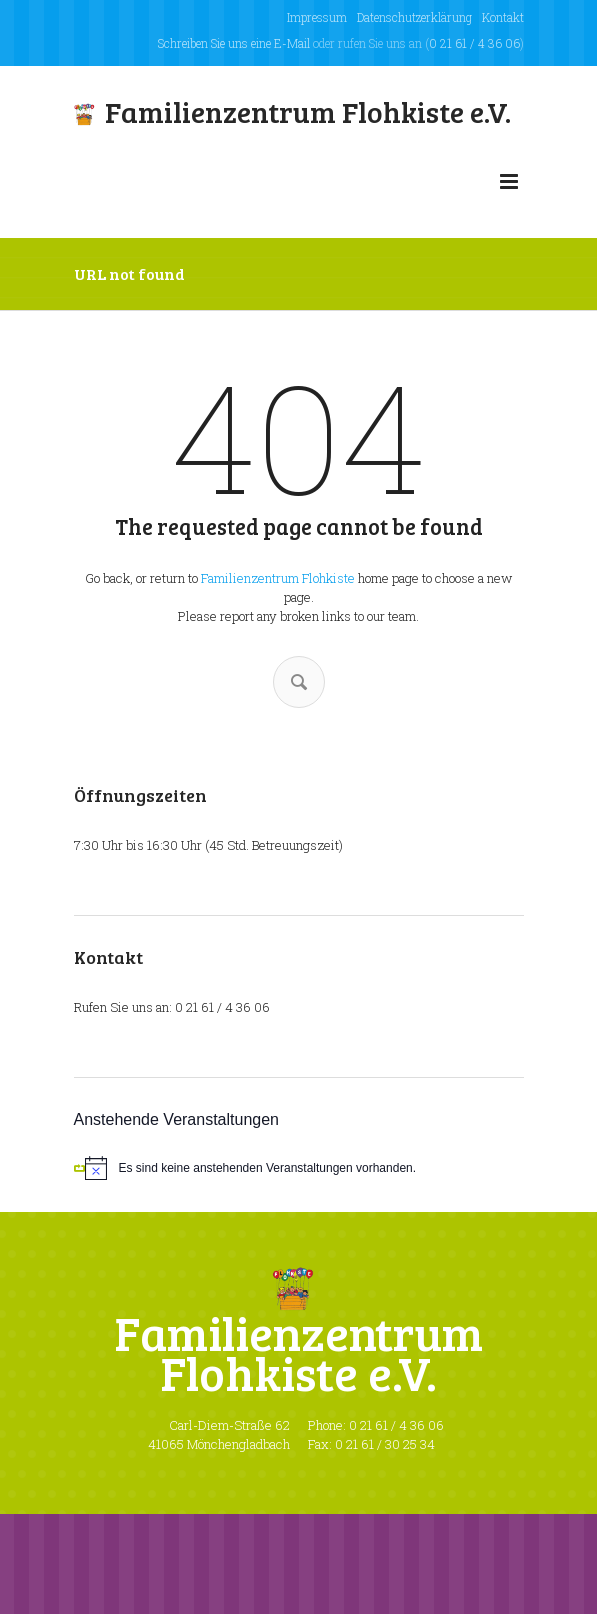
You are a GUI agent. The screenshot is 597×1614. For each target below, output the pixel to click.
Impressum (317, 17)
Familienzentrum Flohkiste (278, 578)
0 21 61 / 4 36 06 (474, 43)
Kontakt (503, 17)
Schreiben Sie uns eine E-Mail (234, 43)
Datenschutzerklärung (414, 17)
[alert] (299, 1168)
